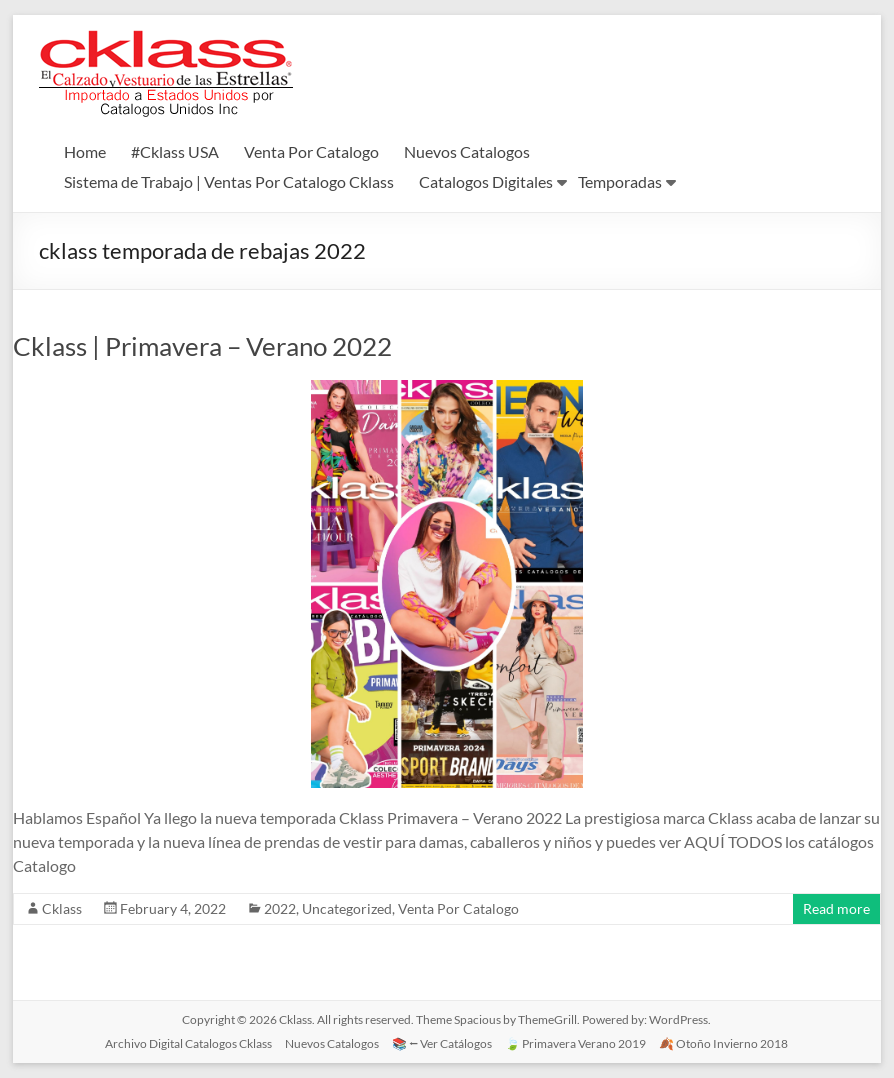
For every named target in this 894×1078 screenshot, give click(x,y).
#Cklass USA (175, 151)
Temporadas (620, 181)
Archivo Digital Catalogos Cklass (188, 1043)
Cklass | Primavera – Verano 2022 (202, 346)
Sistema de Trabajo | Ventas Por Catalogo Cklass (229, 181)
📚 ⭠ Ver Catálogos (442, 1043)
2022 (280, 908)
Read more (836, 908)
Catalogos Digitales (486, 181)
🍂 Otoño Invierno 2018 (723, 1043)
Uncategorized (347, 908)
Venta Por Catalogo (311, 151)
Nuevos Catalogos (467, 151)
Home (85, 151)
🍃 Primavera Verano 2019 (575, 1043)
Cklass (62, 908)
